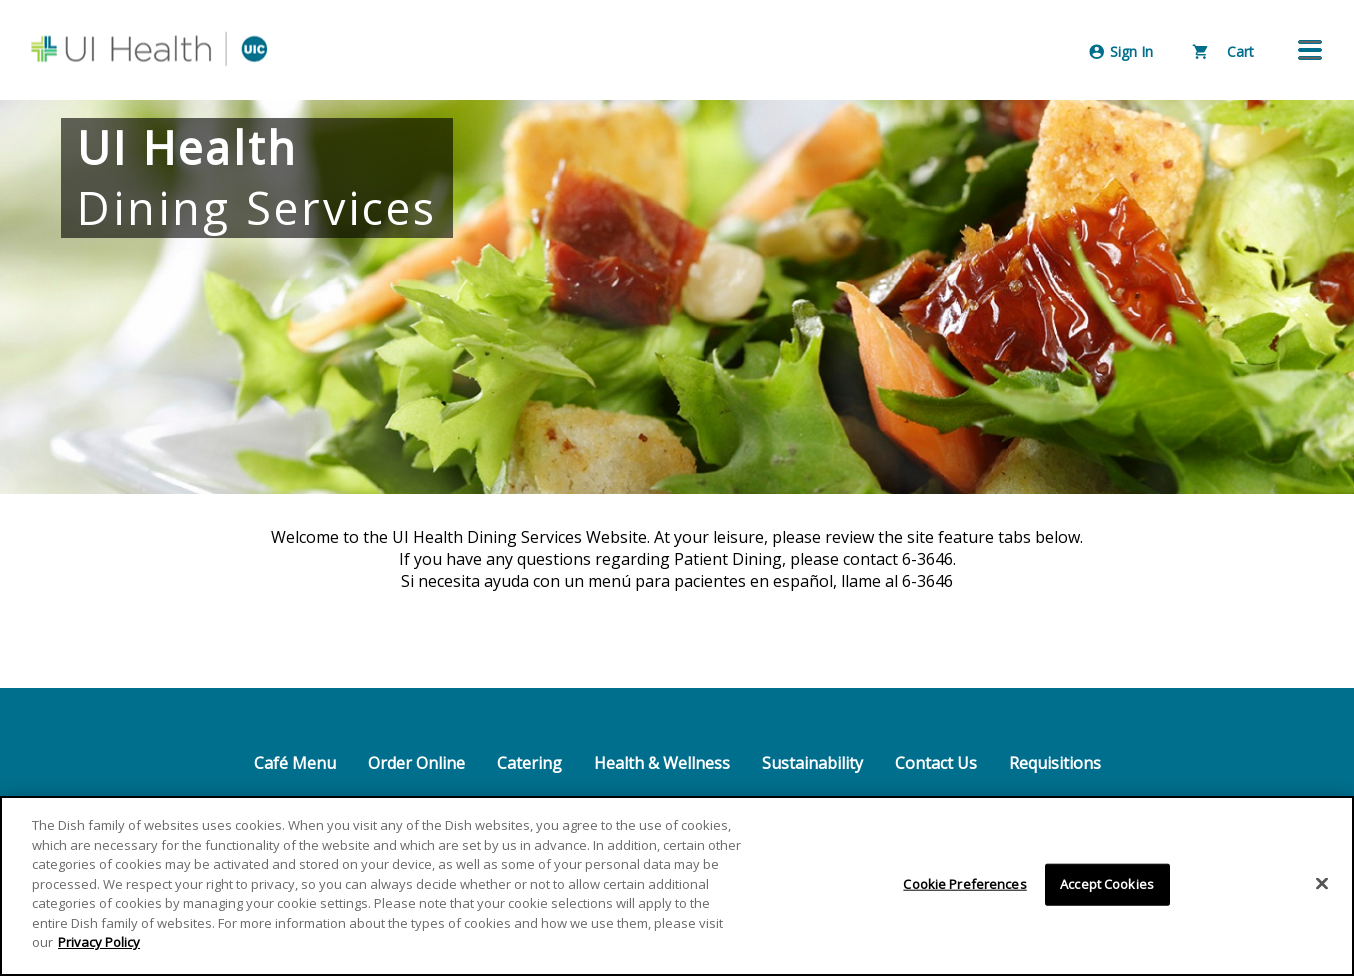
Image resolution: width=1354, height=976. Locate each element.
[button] (1310, 50)
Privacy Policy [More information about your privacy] (99, 943)
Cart (1223, 51)
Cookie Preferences (964, 884)
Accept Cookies (1107, 884)
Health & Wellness (662, 763)
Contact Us (936, 763)
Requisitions (1055, 763)
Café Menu (295, 763)
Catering (529, 763)
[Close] (1322, 884)
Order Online (416, 763)
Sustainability (812, 763)
